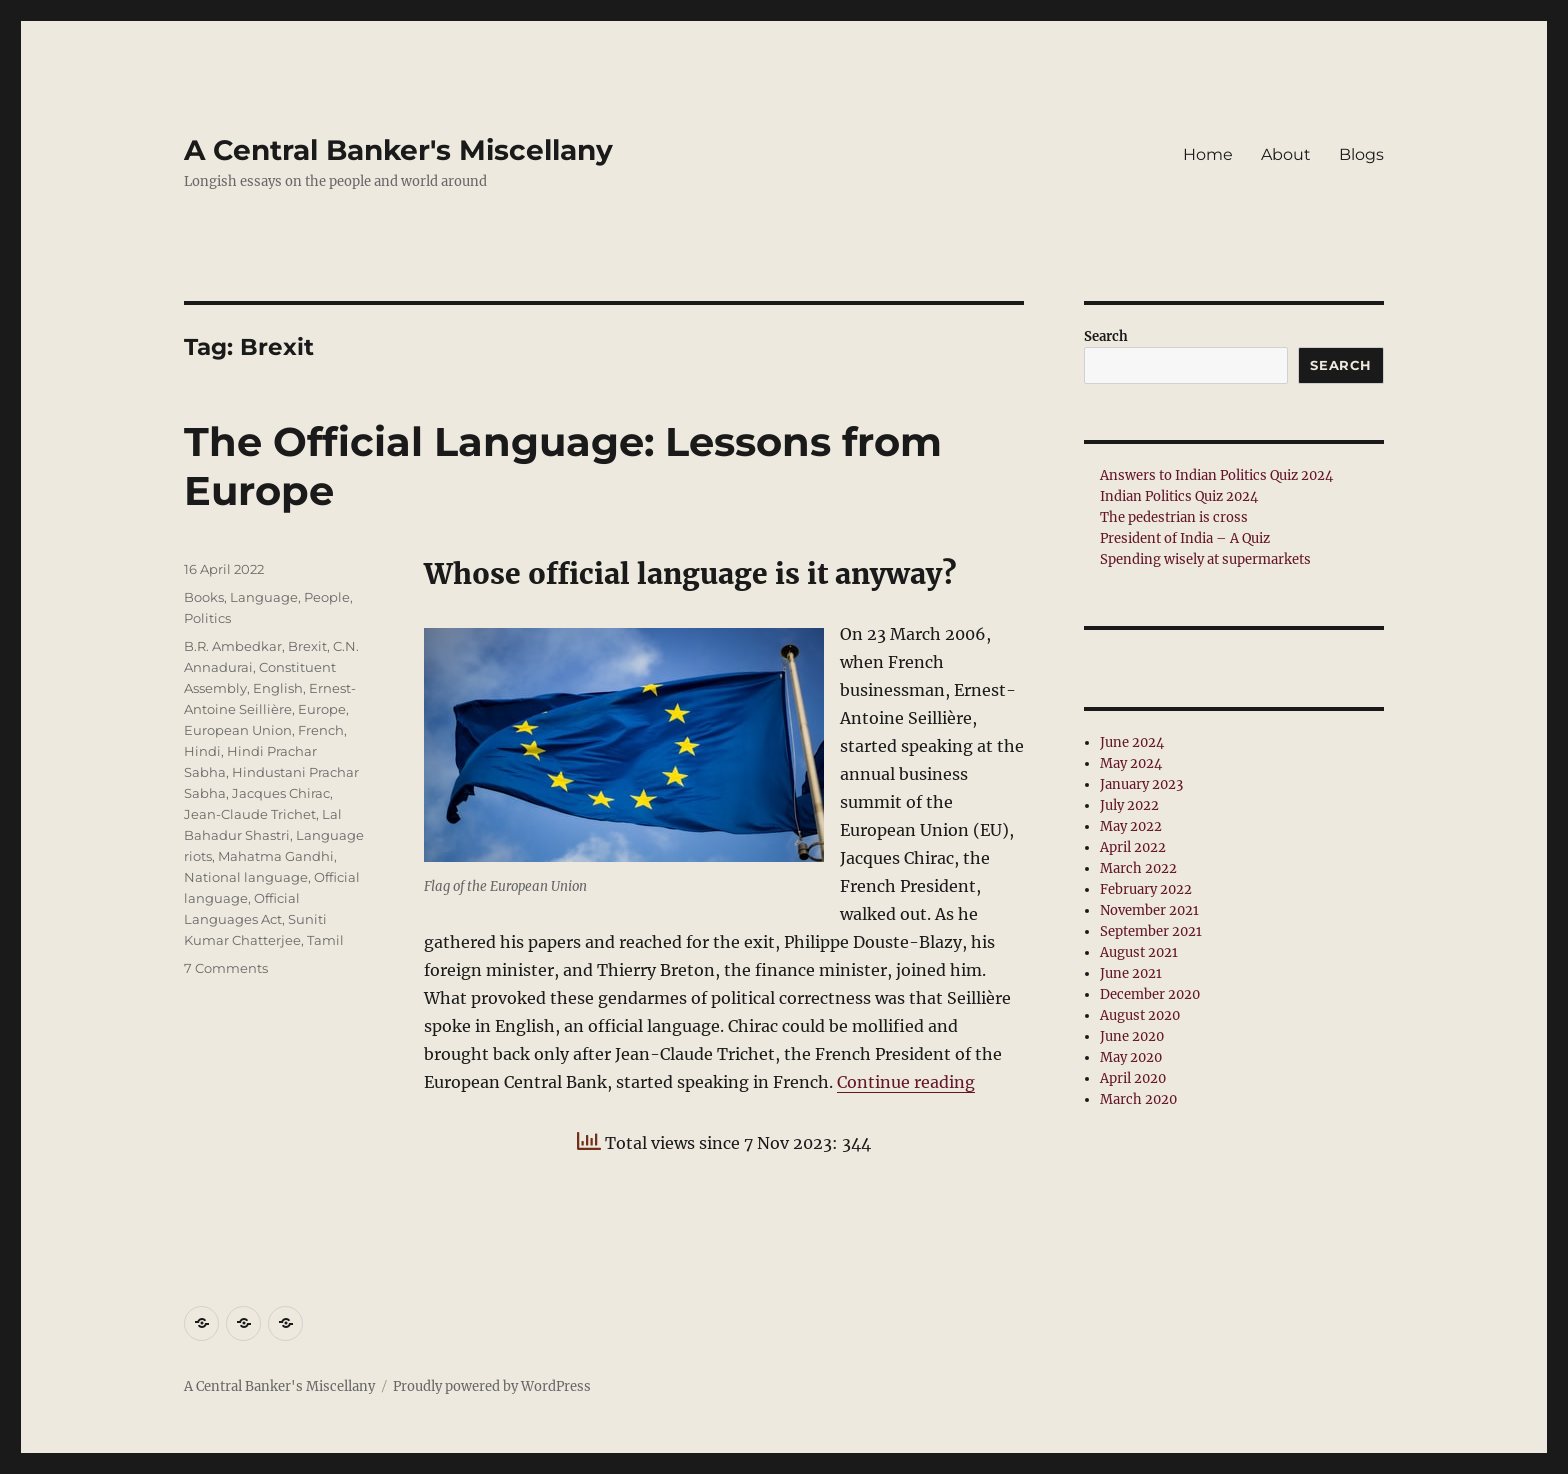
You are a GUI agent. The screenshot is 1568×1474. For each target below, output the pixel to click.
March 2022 (1138, 868)
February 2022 (1146, 889)
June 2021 (1131, 973)
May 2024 (1131, 763)
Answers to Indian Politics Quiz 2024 (1216, 475)
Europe (322, 709)
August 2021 (1139, 952)
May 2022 (1131, 826)
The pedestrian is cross (1174, 517)
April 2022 (1133, 847)
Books (204, 597)
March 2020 (1138, 1099)
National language (246, 877)
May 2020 (1131, 1057)
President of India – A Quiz (1185, 538)
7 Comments (226, 968)
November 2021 (1149, 910)
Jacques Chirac (281, 793)
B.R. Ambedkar (233, 646)
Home (1208, 154)
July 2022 (1129, 805)
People (327, 597)
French (321, 730)
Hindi (202, 751)
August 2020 (1140, 1015)
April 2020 (1133, 1078)
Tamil (325, 940)
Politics (207, 618)
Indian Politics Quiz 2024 (1179, 496)
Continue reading (906, 1082)
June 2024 (1132, 742)
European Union (238, 730)
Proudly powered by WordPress (492, 1386)
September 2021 (1151, 931)
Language (264, 597)
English (278, 688)
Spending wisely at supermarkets (1205, 559)
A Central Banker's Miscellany (398, 150)
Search (1106, 336)
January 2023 (1141, 784)
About (1286, 154)
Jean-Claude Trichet (250, 814)
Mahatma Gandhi (276, 856)
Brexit (307, 646)
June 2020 (1132, 1036)
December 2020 (1150, 994)
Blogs (1361, 154)
